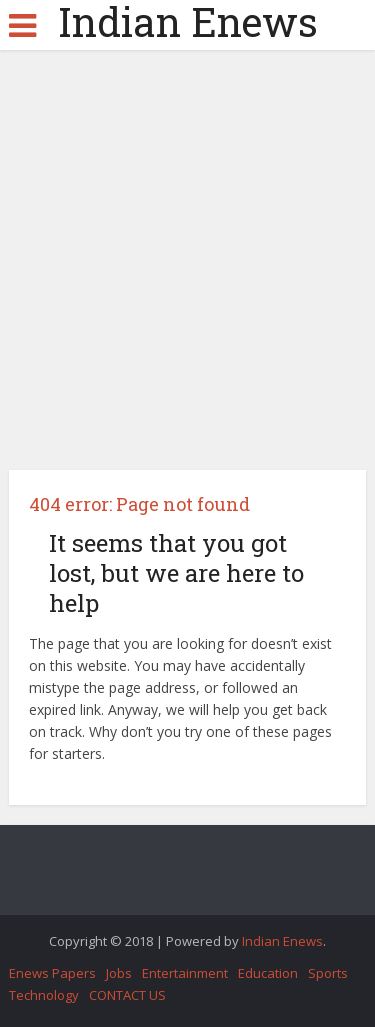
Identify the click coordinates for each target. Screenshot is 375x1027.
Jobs (119, 973)
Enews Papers (52, 973)
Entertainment (185, 973)
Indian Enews (188, 22)
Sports (328, 973)
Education (268, 973)
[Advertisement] (187, 267)
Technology (44, 995)
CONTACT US (127, 995)
